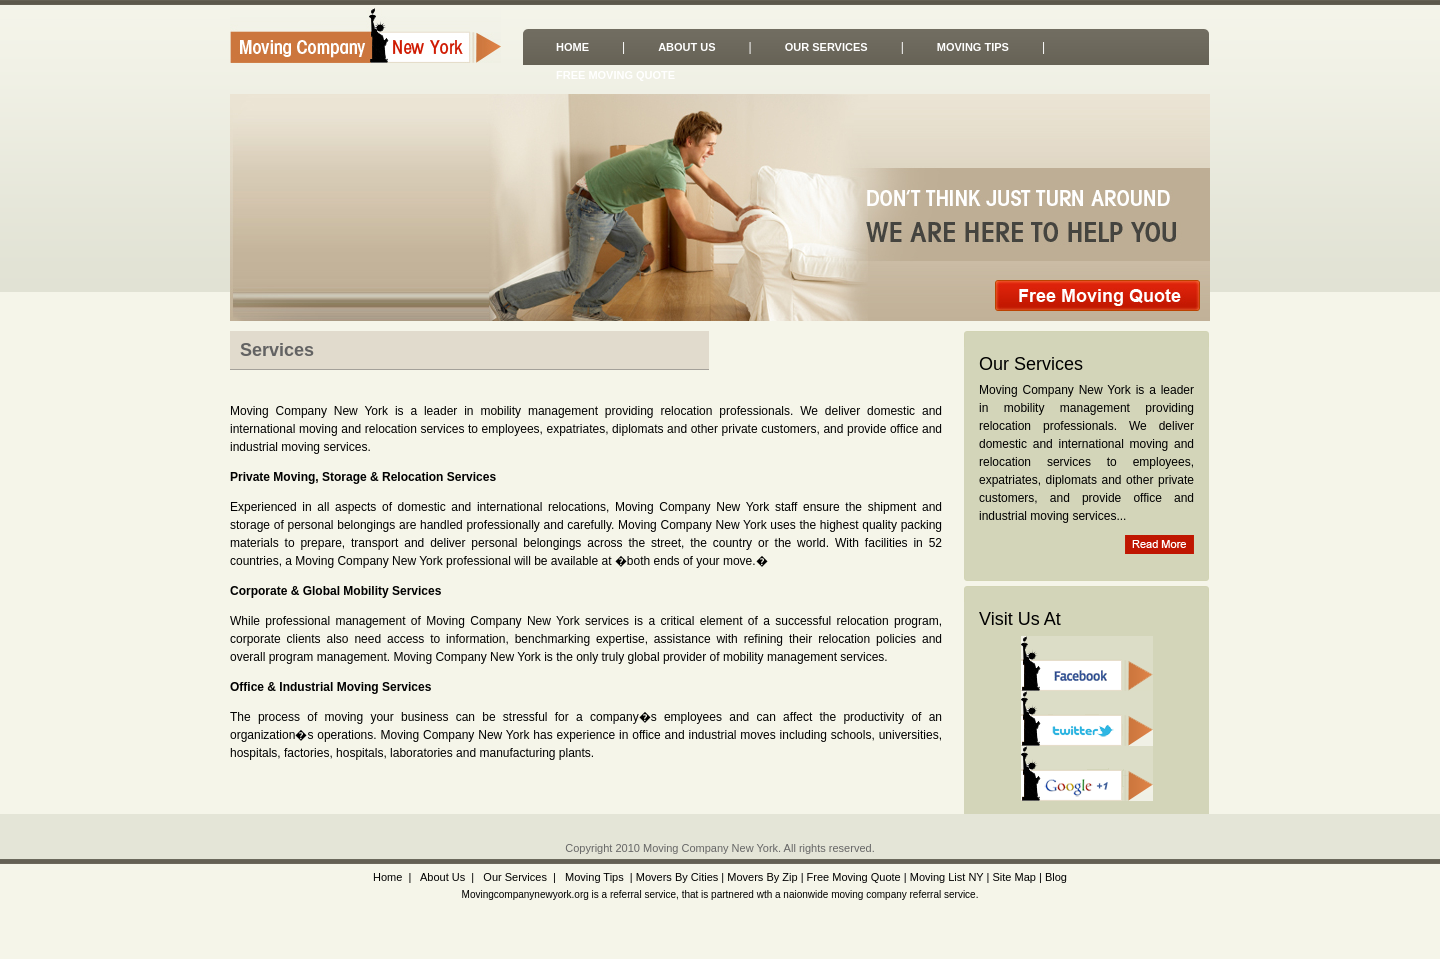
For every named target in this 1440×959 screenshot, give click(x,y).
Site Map (1013, 877)
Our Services (826, 47)
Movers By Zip (762, 877)
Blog (1056, 877)
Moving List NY (947, 877)
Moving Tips (973, 47)
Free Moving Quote (615, 75)
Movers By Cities (676, 877)
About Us (686, 47)
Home (572, 47)
